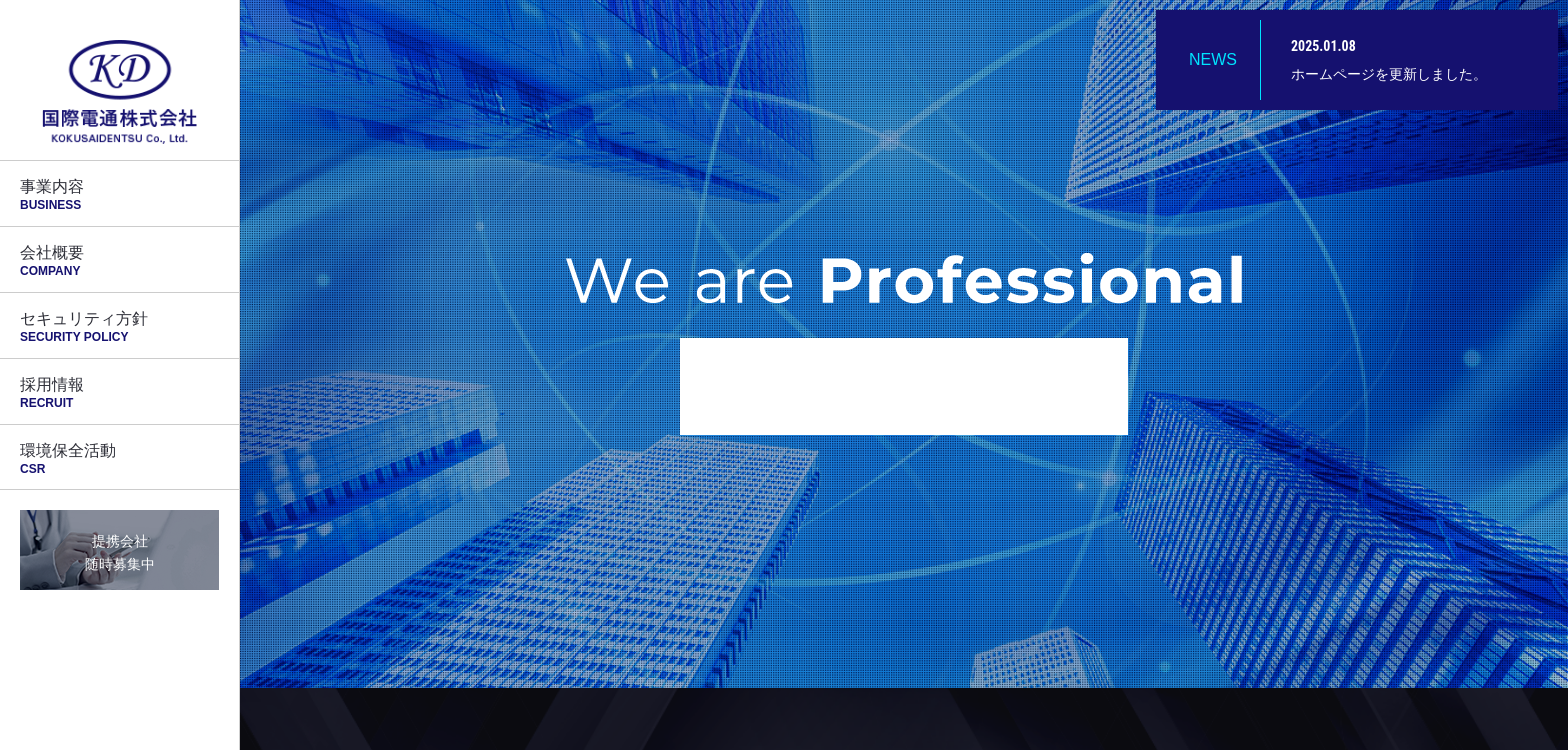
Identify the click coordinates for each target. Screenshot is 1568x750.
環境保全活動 (119, 459)
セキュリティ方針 (119, 327)
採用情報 (119, 393)
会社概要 (119, 261)
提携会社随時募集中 (120, 552)
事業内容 (119, 195)
